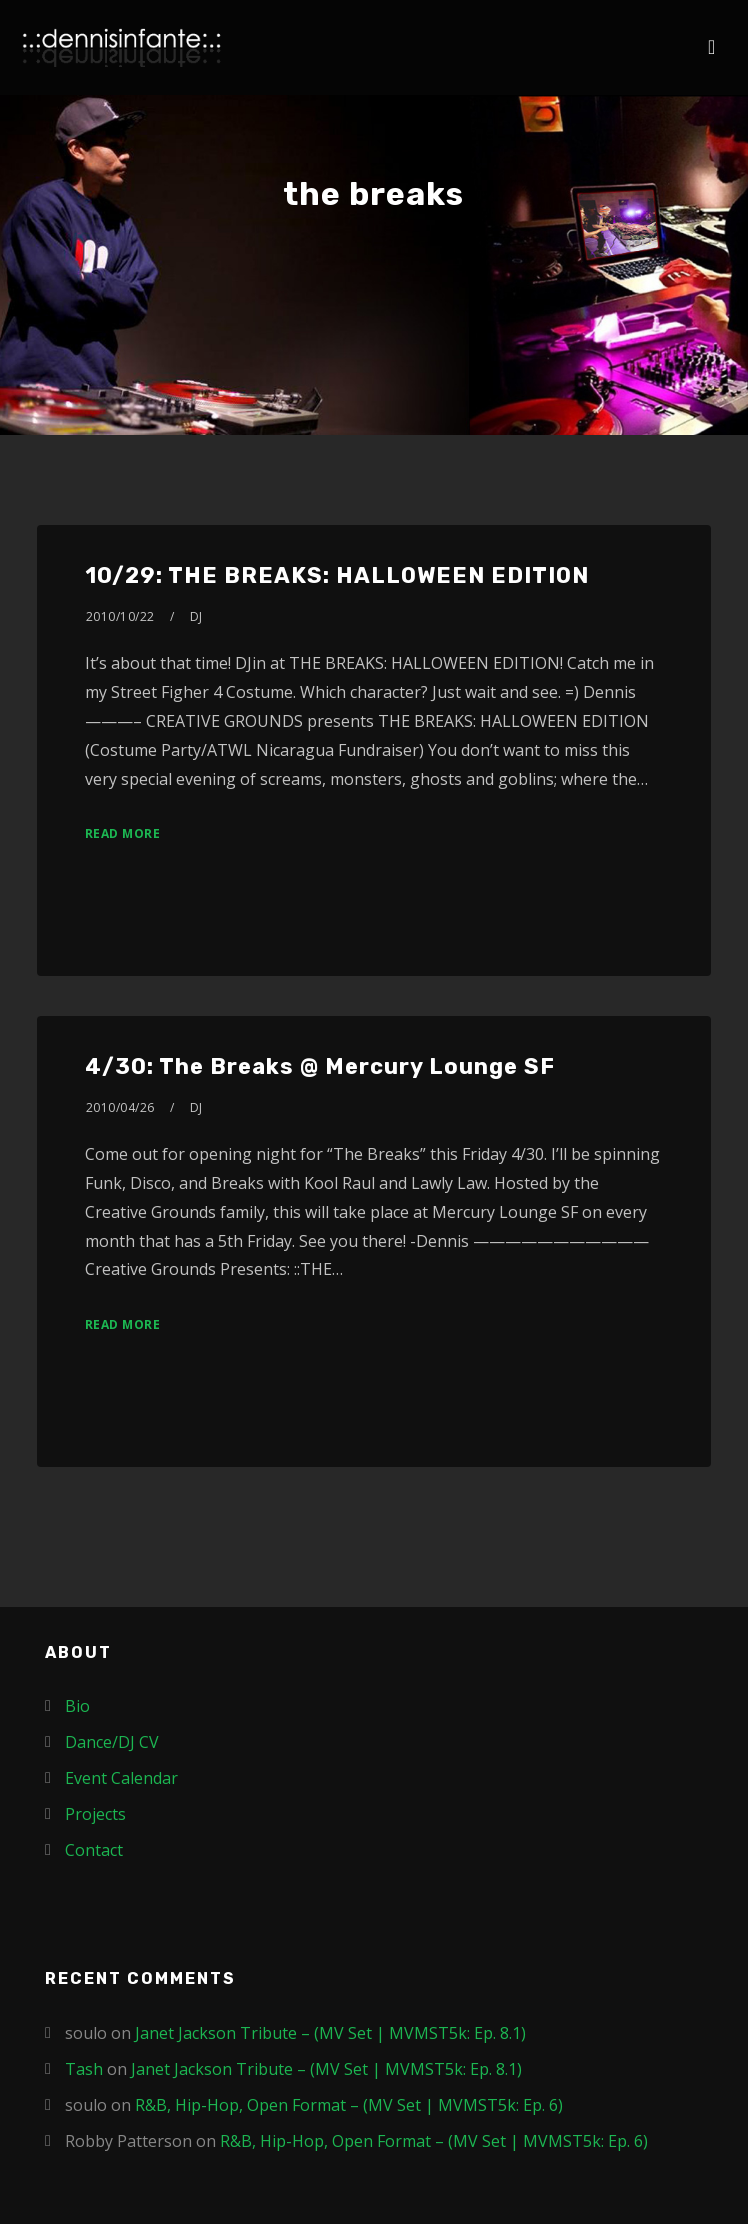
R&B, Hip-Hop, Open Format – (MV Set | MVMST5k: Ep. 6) (349, 2105)
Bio (77, 1706)
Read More (123, 833)
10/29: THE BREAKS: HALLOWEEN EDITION (337, 575)
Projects (95, 1814)
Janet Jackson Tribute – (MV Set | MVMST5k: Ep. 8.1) (330, 2033)
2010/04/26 (120, 1107)
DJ (196, 616)
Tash (84, 2069)
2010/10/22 (120, 616)
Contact (94, 1850)
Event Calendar (121, 1778)
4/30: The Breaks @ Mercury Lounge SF (320, 1066)
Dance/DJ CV (112, 1742)
